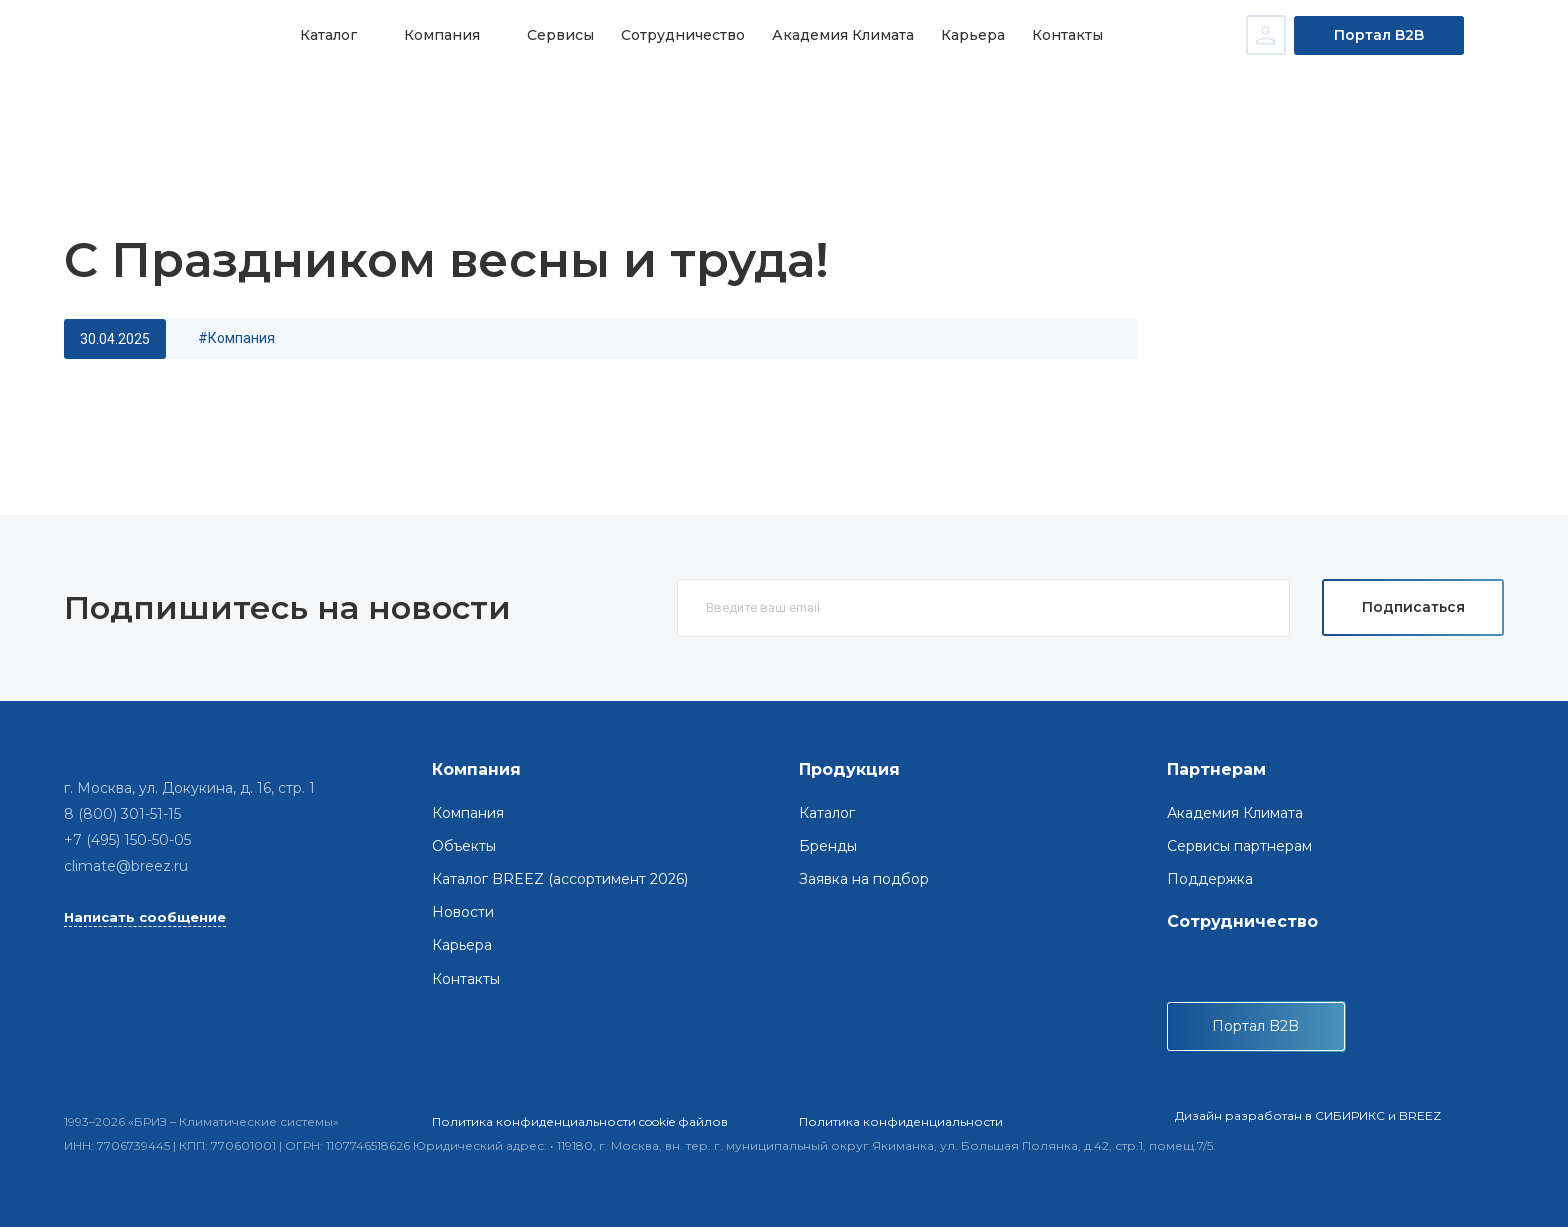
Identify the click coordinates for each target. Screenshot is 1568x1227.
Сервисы (555, 35)
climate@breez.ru (126, 866)
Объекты (464, 846)
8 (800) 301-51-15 (122, 814)
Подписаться (1413, 607)
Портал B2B (1379, 35)
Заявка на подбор (864, 879)
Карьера (962, 35)
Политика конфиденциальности (901, 1121)
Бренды (828, 846)
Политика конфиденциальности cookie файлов (580, 1121)
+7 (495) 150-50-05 (127, 840)
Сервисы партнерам (1239, 846)
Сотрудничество (676, 35)
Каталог (327, 35)
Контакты (1054, 35)
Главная (129, 100)
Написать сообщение (145, 917)
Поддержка (1210, 879)
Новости (203, 100)
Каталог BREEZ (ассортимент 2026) (560, 879)
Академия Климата (834, 35)
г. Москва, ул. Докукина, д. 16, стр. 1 (189, 788)
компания (241, 338)
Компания (439, 35)
